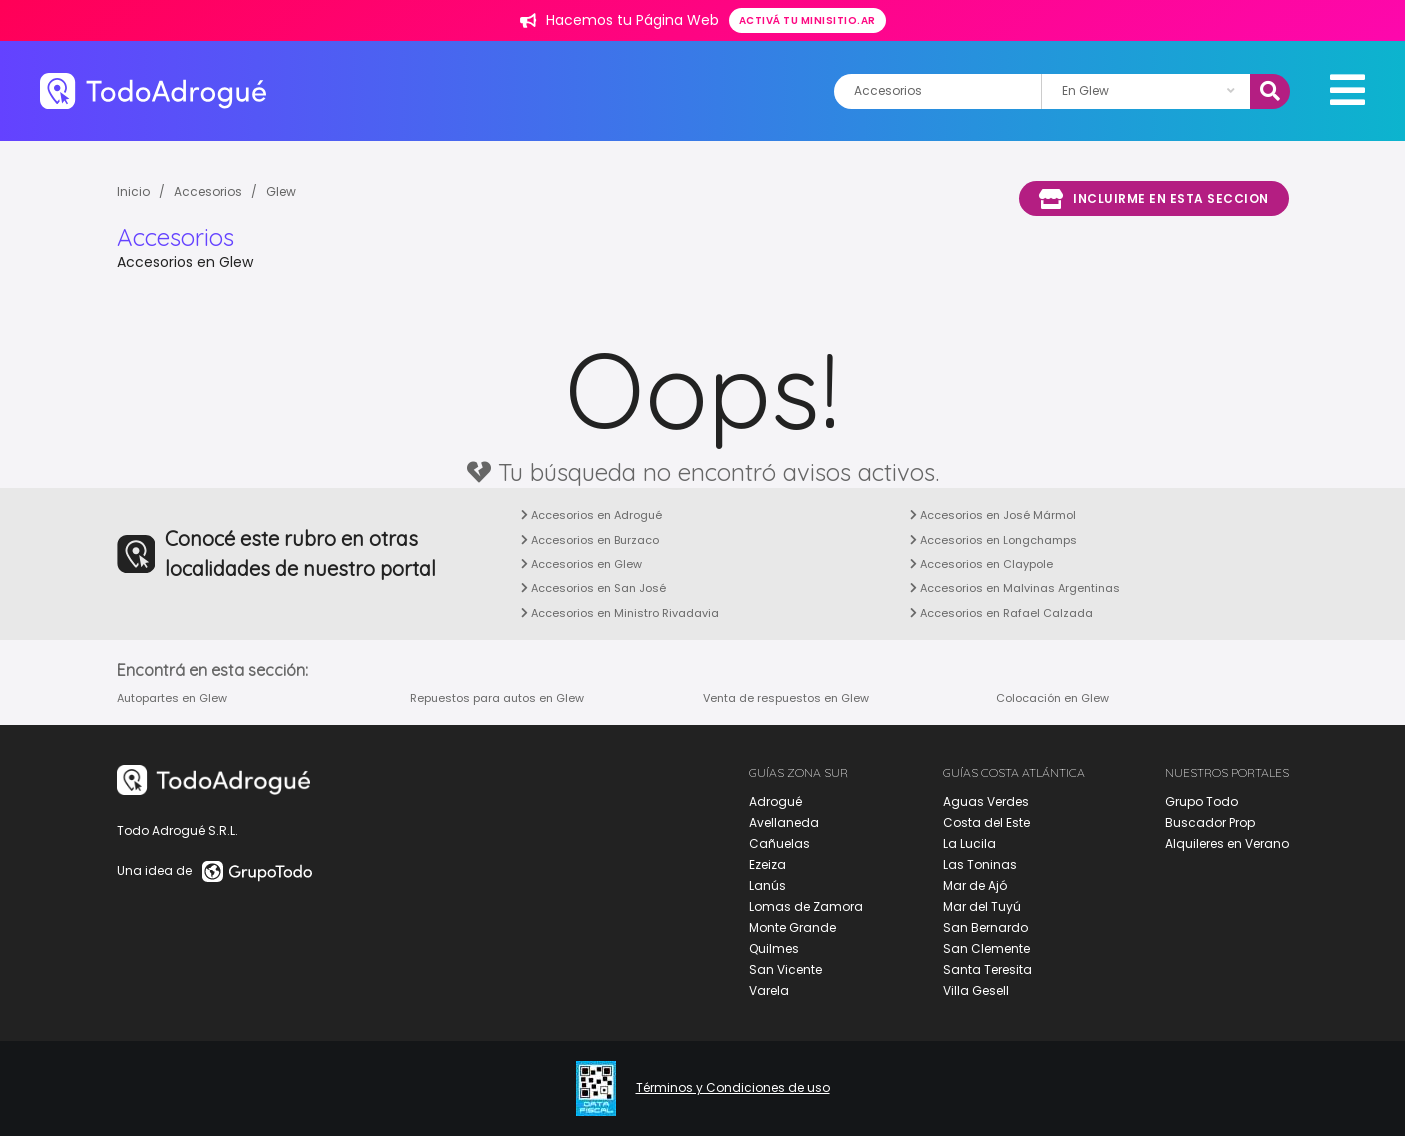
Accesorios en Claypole (981, 564)
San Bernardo (985, 927)
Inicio (133, 191)
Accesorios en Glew (581, 564)
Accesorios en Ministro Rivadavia (620, 613)
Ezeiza (767, 864)
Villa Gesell (976, 990)
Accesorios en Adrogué (591, 515)
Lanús (767, 885)
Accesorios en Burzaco (590, 540)
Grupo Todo (1201, 801)
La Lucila (969, 843)
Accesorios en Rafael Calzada (1001, 613)
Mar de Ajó (975, 885)
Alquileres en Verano (1227, 843)
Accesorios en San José (593, 588)
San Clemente (986, 948)
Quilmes (774, 948)
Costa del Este (986, 822)
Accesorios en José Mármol (993, 515)
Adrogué (775, 801)
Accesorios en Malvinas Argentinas (1015, 588)
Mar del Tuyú (982, 906)
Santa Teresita (987, 969)
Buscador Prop (1210, 822)
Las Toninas (980, 864)
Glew (281, 191)
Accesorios (208, 191)
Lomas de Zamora (806, 906)
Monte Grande (792, 927)
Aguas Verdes (986, 801)
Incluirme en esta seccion (1154, 199)
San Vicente (785, 969)
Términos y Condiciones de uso (733, 1088)
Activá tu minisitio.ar (807, 20)
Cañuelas (779, 843)
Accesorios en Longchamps (993, 540)
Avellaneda (784, 822)
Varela (769, 990)
